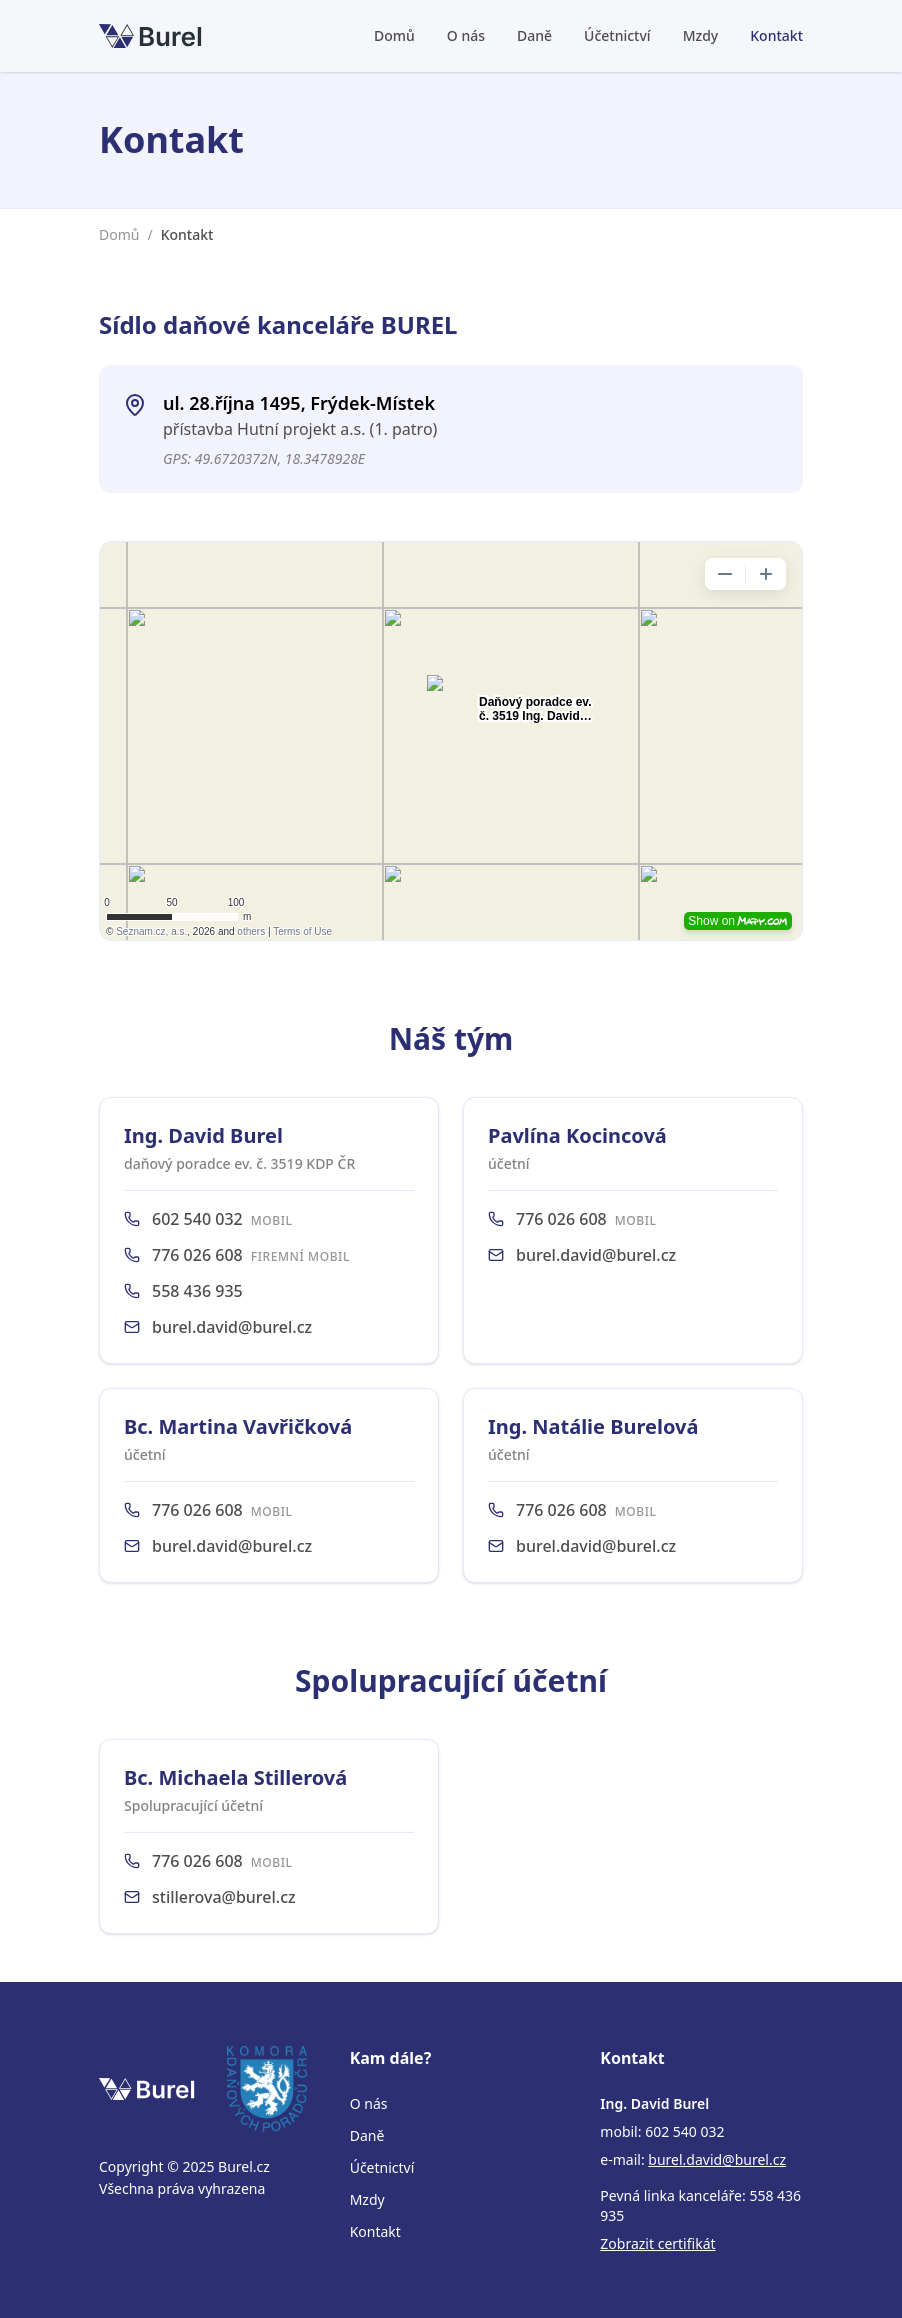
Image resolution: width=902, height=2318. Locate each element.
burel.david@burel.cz (232, 1327)
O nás (466, 35)
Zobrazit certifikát (657, 2243)
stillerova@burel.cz (224, 1897)
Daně (534, 35)
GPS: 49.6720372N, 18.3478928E (264, 458)
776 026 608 (197, 1255)
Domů (394, 35)
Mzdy (701, 35)
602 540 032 (197, 1219)
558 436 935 (197, 1291)
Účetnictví (617, 35)
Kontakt (776, 35)
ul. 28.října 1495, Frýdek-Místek (299, 403)
